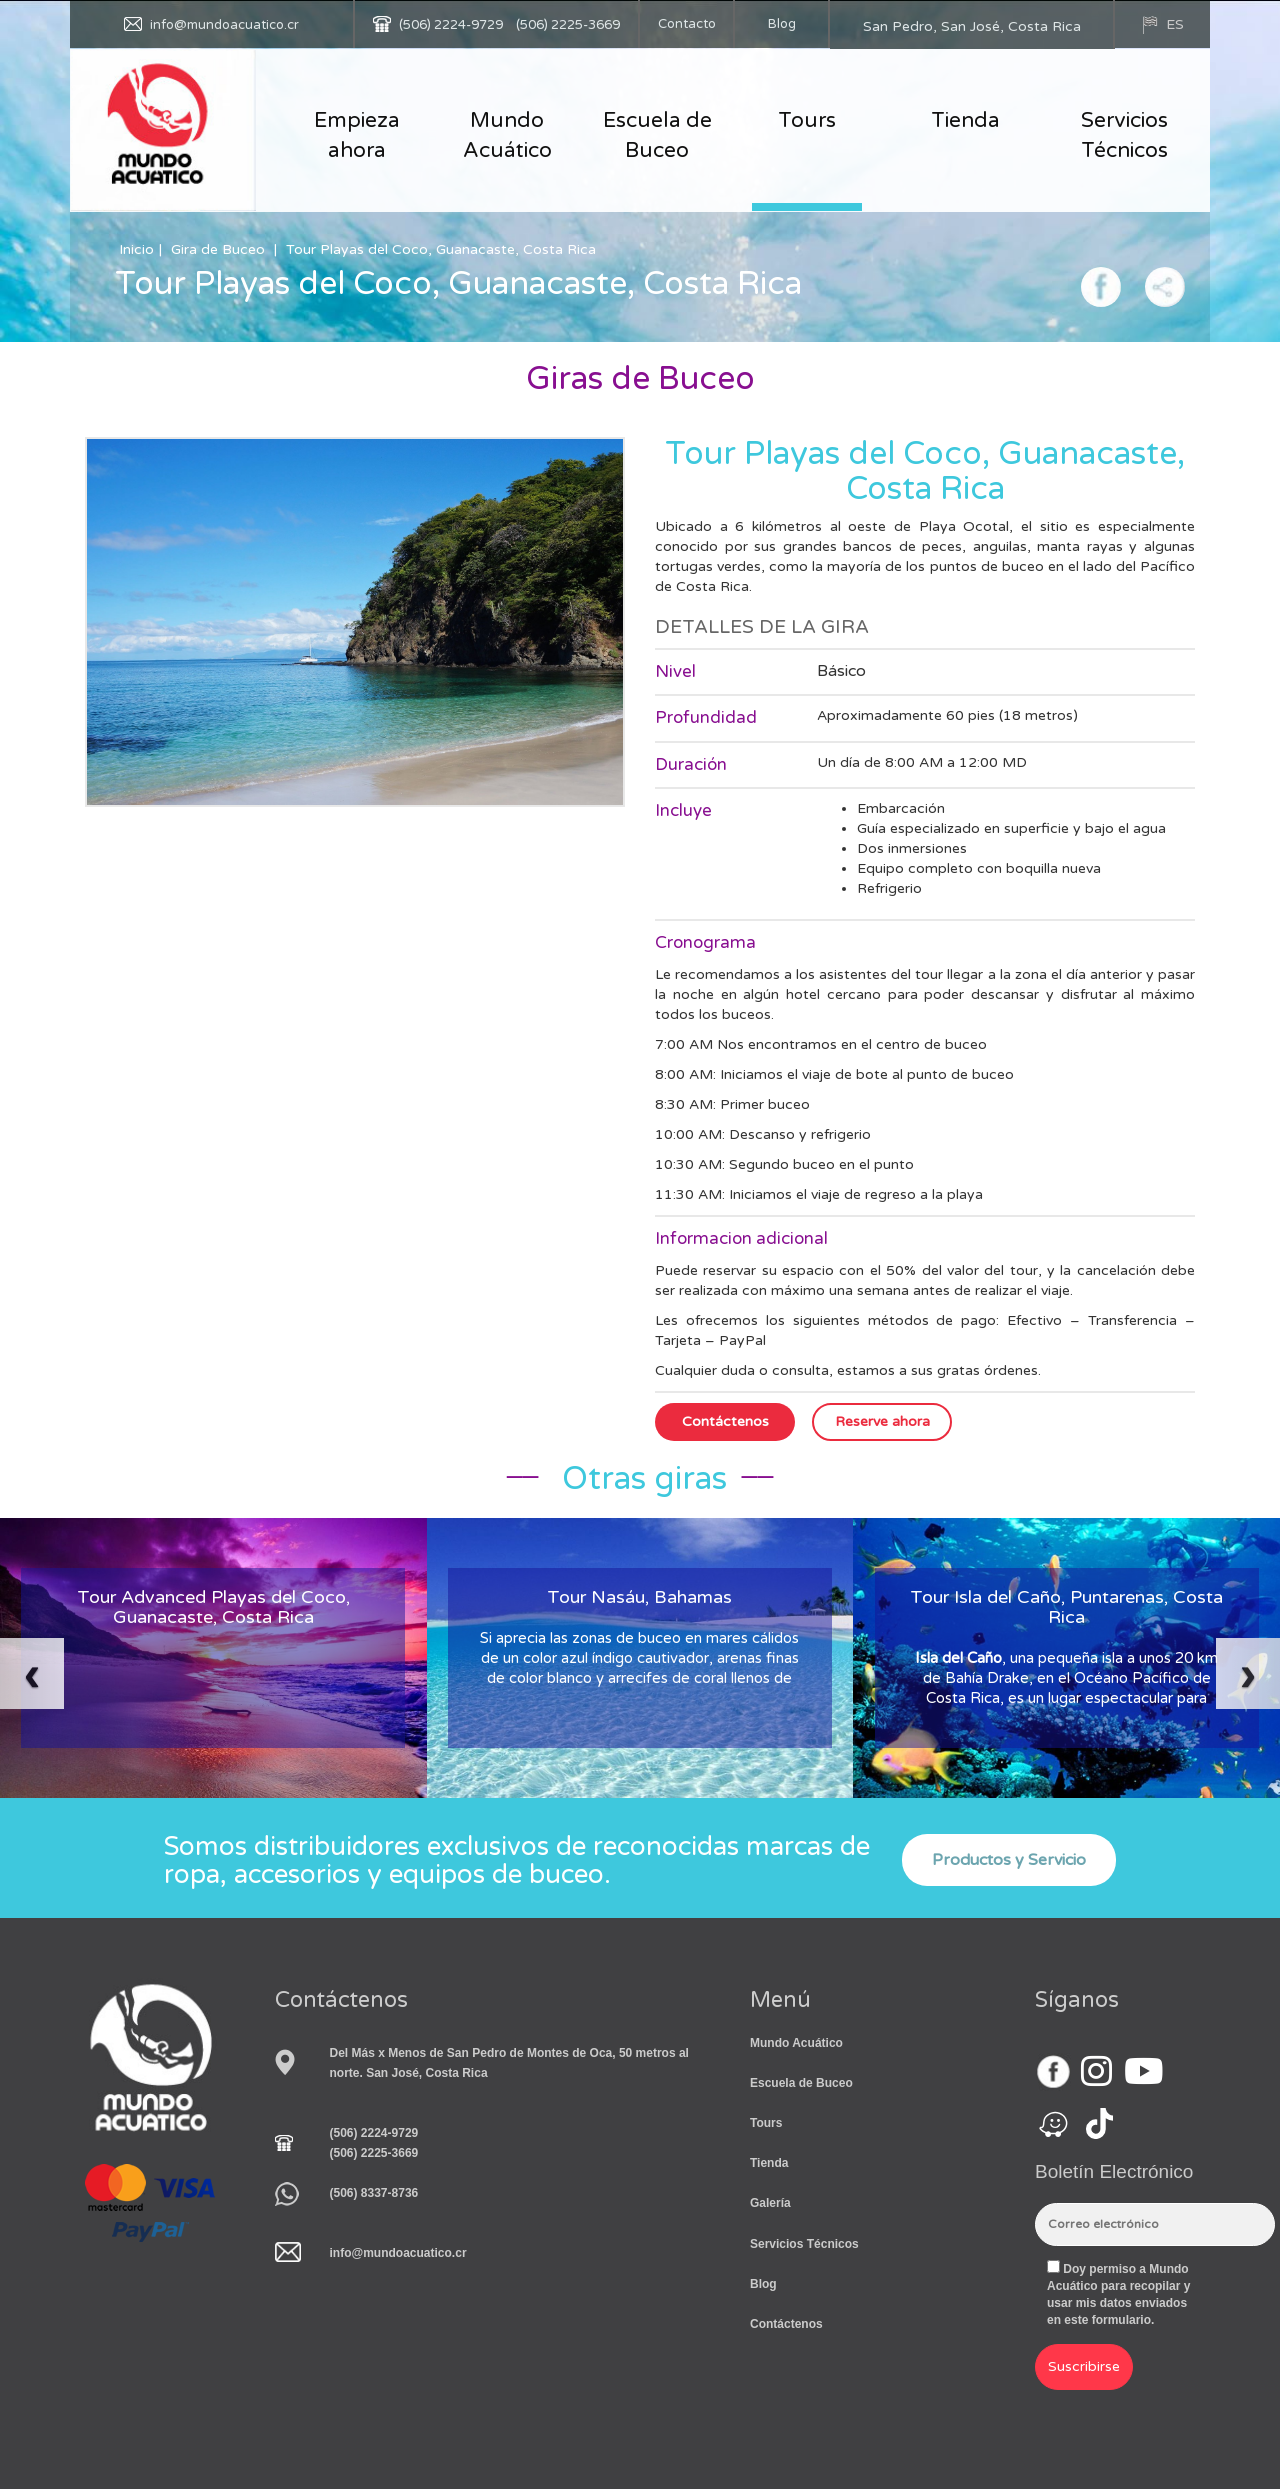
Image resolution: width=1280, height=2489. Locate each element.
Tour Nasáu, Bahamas (639, 1597)
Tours (807, 120)
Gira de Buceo (218, 249)
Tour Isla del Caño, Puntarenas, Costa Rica (1066, 1607)
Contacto (687, 24)
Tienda (965, 120)
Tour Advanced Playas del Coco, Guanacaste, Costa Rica (213, 1607)
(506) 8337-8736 (374, 2193)
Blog (782, 24)
